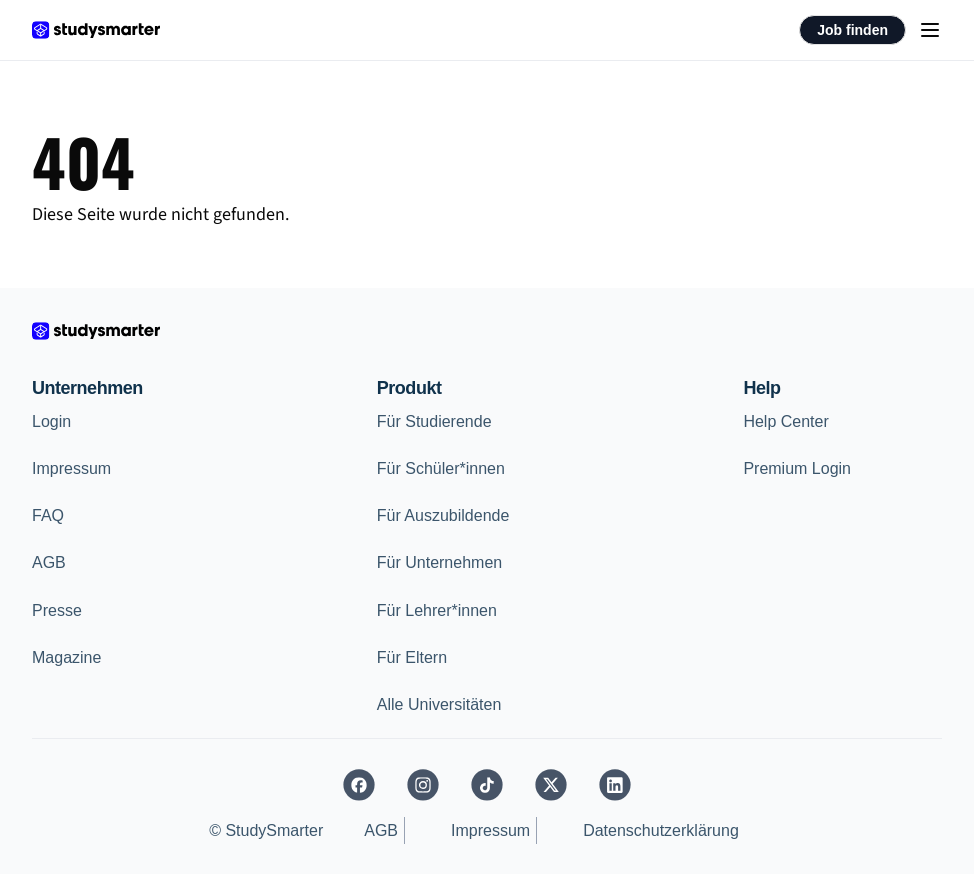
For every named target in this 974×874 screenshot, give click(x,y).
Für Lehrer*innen (437, 610)
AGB (49, 562)
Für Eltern (412, 657)
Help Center (785, 421)
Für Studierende (434, 421)
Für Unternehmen (439, 562)
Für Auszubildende (443, 515)
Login (51, 421)
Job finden (852, 30)
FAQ (48, 515)
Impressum (71, 468)
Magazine (66, 657)
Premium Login (797, 468)
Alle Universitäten (439, 704)
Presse (57, 610)
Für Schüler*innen (441, 468)
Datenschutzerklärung (661, 830)
